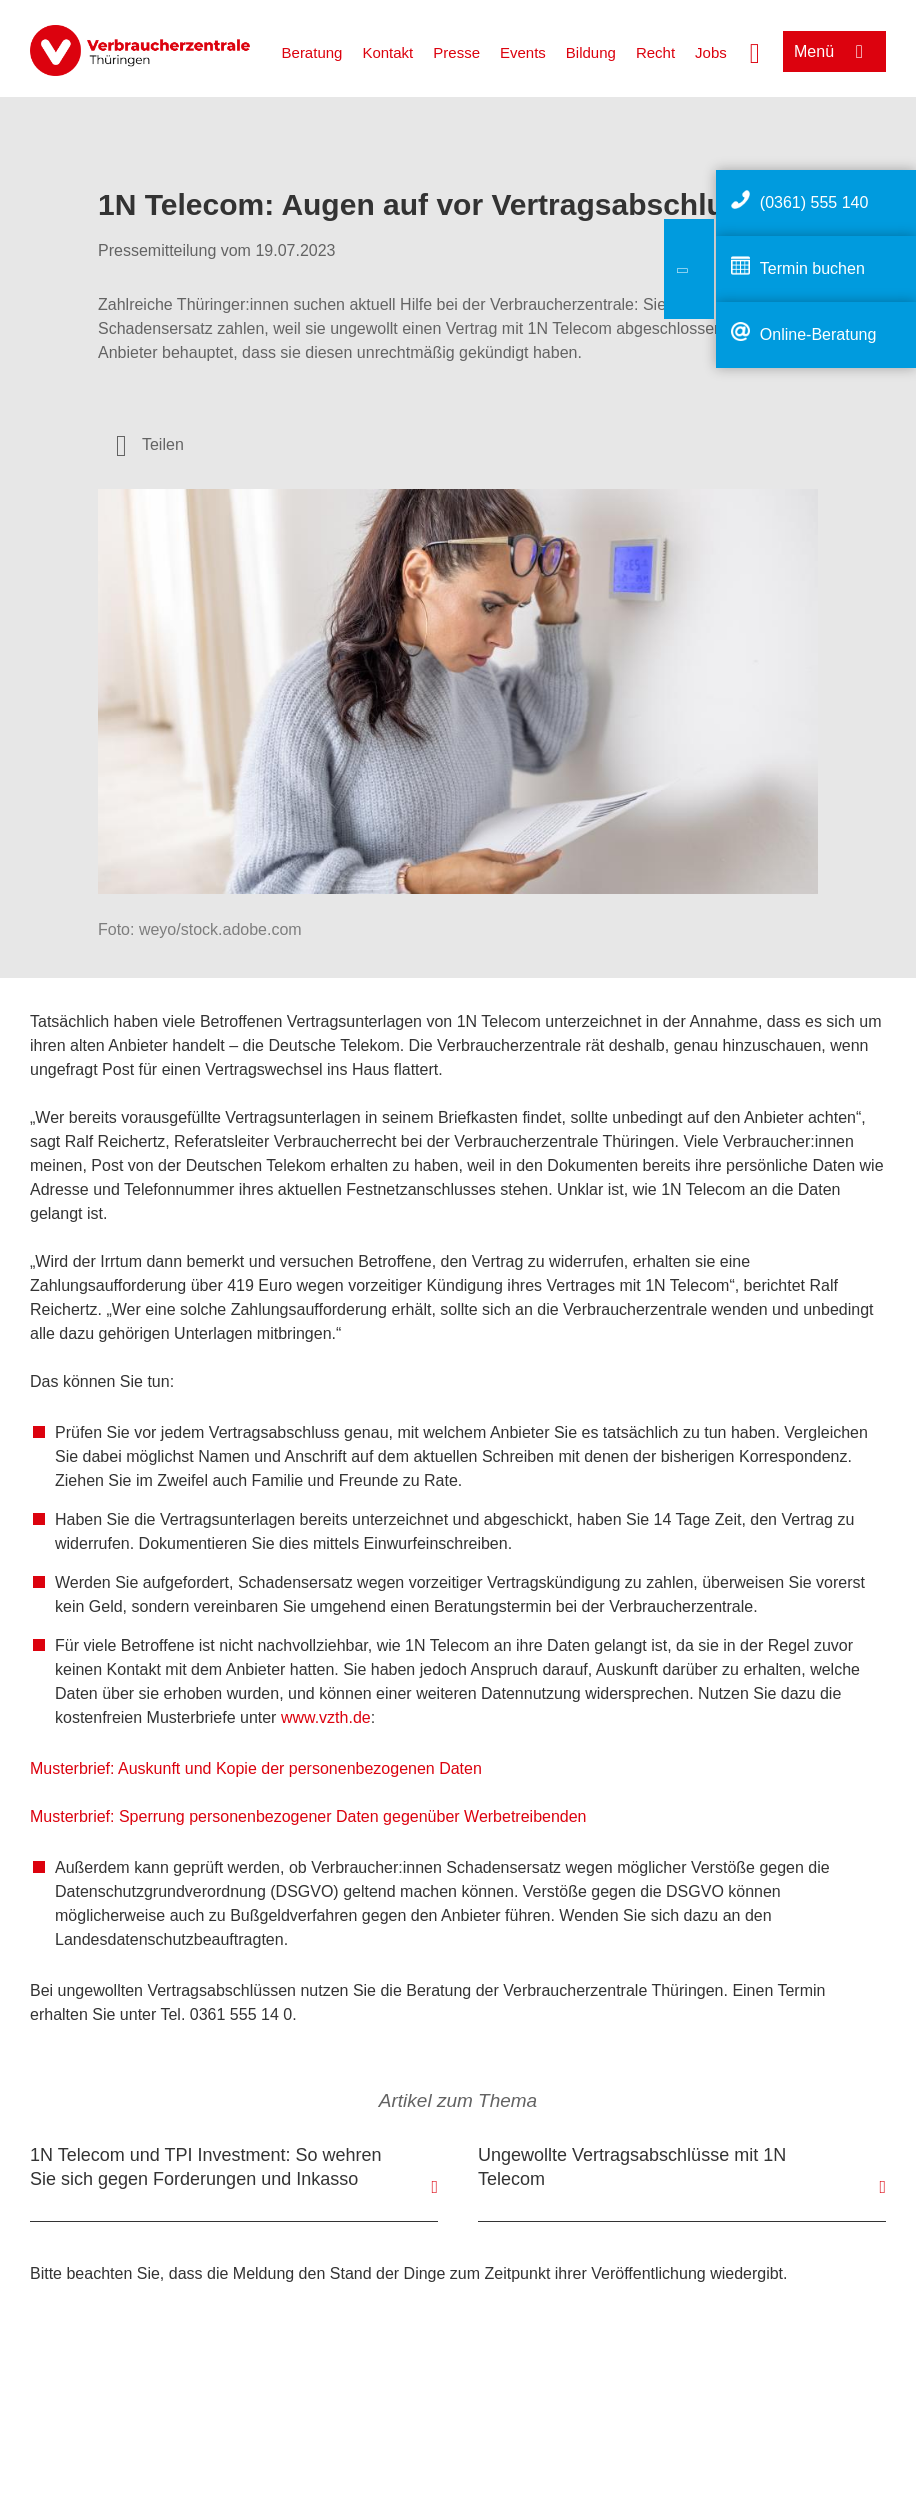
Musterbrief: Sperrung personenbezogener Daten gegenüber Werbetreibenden (308, 1816)
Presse (456, 52)
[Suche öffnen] (755, 51)
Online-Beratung (818, 334)
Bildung (591, 52)
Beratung (312, 52)
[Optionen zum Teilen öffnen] (150, 445)
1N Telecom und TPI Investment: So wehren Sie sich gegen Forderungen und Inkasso (206, 2167)
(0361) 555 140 (814, 202)
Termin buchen (812, 268)
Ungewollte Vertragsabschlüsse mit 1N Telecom (632, 2167)
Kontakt (387, 52)
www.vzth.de (326, 1717)
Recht (655, 52)
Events (523, 52)
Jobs (711, 52)
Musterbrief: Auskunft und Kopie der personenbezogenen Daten (256, 1768)
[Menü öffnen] (834, 51)
